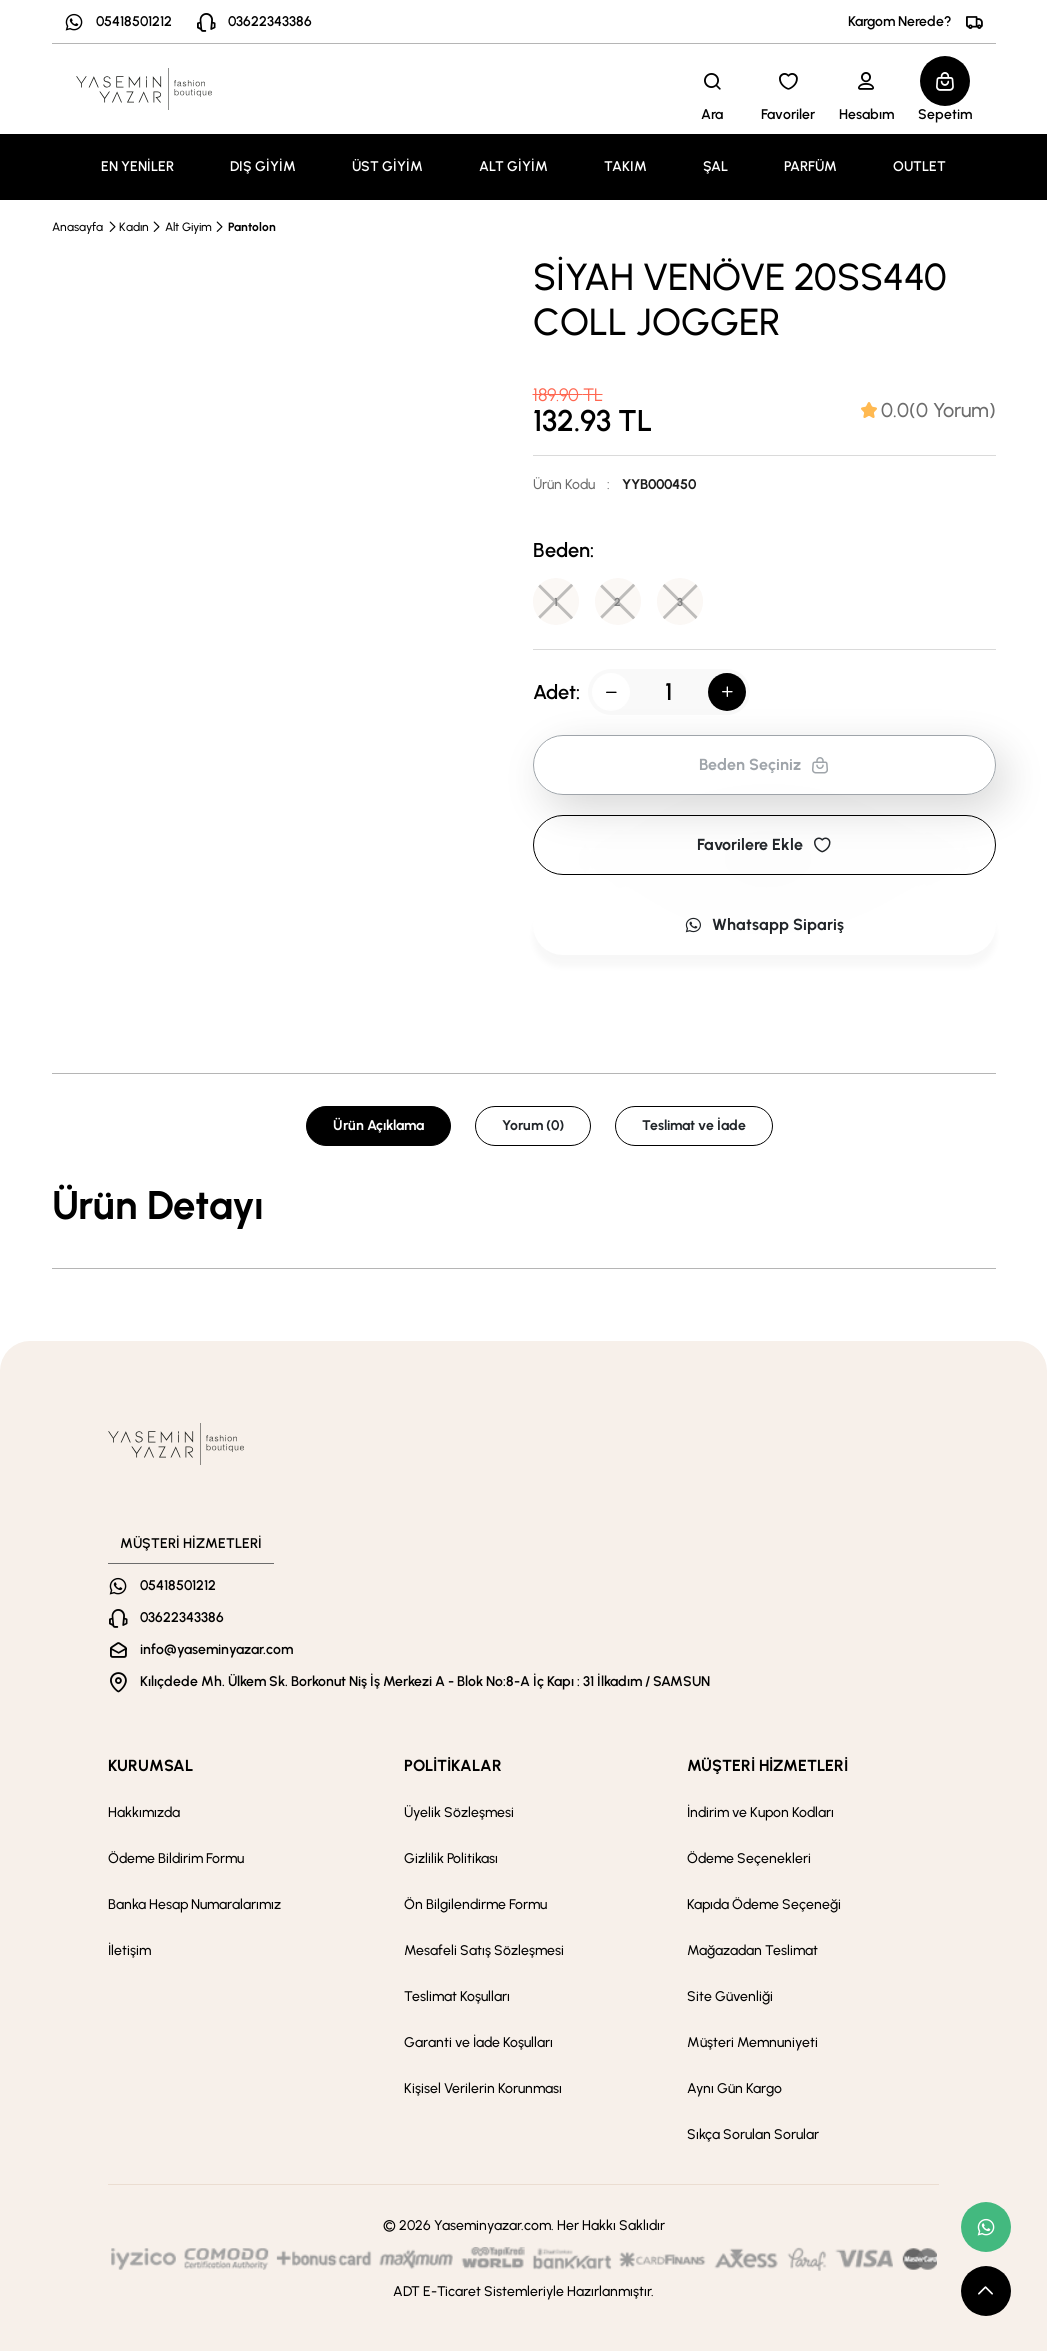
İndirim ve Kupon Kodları (760, 1813)
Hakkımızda (144, 1813)
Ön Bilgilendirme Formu (475, 1905)
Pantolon (252, 227)
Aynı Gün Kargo (734, 2089)
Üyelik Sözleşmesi (459, 1813)
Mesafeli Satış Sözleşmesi (484, 1951)
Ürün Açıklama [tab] (378, 1126)
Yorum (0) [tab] (533, 1126)
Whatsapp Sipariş (764, 925)
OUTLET (919, 166)
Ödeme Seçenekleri (749, 1859)
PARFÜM (810, 166)
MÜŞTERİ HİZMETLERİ (767, 1766)
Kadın (134, 227)
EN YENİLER (137, 166)
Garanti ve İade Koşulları (478, 2043)
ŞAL (715, 166)
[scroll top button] (986, 2291)
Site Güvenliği (730, 1997)
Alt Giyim (188, 227)
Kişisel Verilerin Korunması (483, 2089)
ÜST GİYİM (387, 166)
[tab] (928, 410)
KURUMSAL (150, 1766)
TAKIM (625, 166)
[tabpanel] (524, 1206)
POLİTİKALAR (453, 1766)
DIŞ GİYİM (263, 166)
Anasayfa (77, 227)
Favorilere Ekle (764, 845)
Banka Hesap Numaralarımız (194, 1905)
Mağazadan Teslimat (752, 1951)
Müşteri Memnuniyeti (752, 2043)
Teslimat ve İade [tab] (694, 1126)
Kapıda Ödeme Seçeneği (764, 1905)
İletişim (129, 1951)
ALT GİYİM (513, 166)
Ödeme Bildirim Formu (176, 1859)
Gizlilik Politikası (451, 1859)
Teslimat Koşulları (457, 1997)
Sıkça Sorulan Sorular (753, 2135)
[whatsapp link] (986, 2227)
